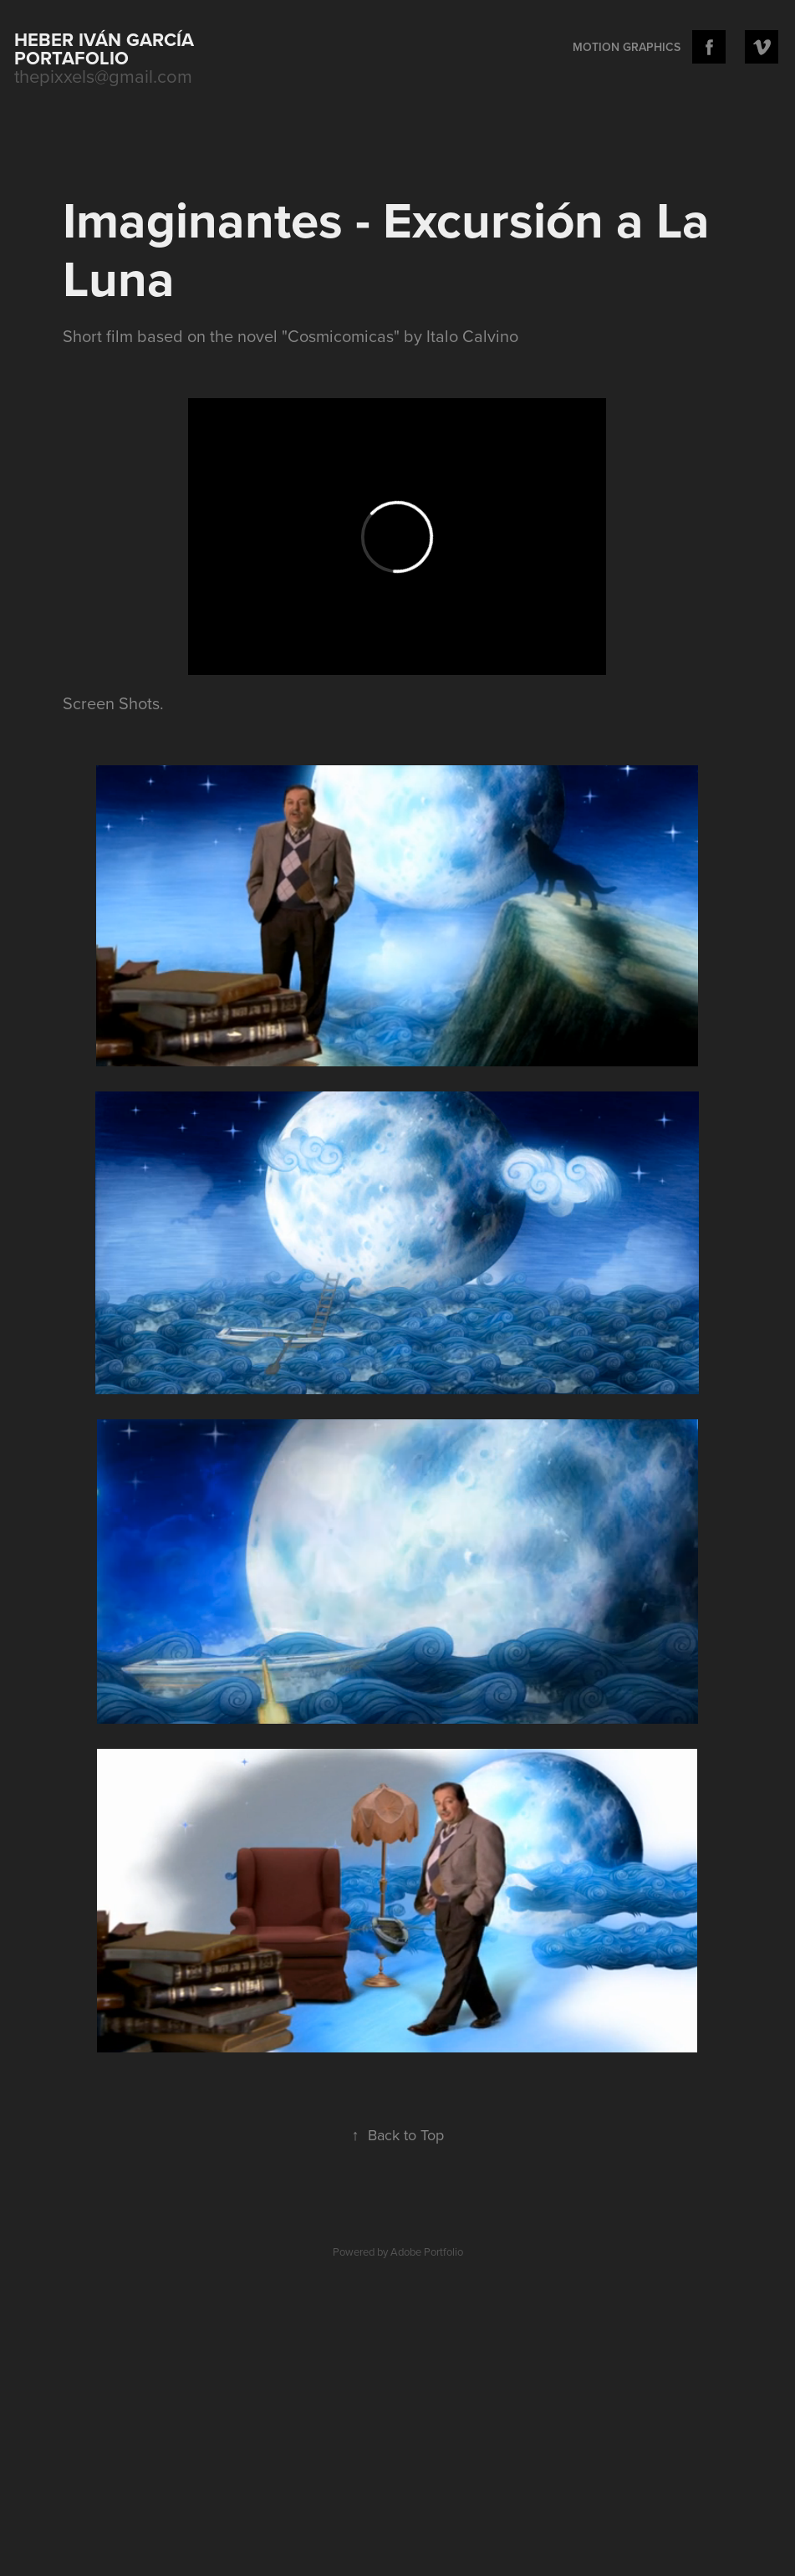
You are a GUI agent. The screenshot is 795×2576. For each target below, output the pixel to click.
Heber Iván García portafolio (106, 48)
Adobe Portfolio (426, 2251)
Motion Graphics (626, 46)
